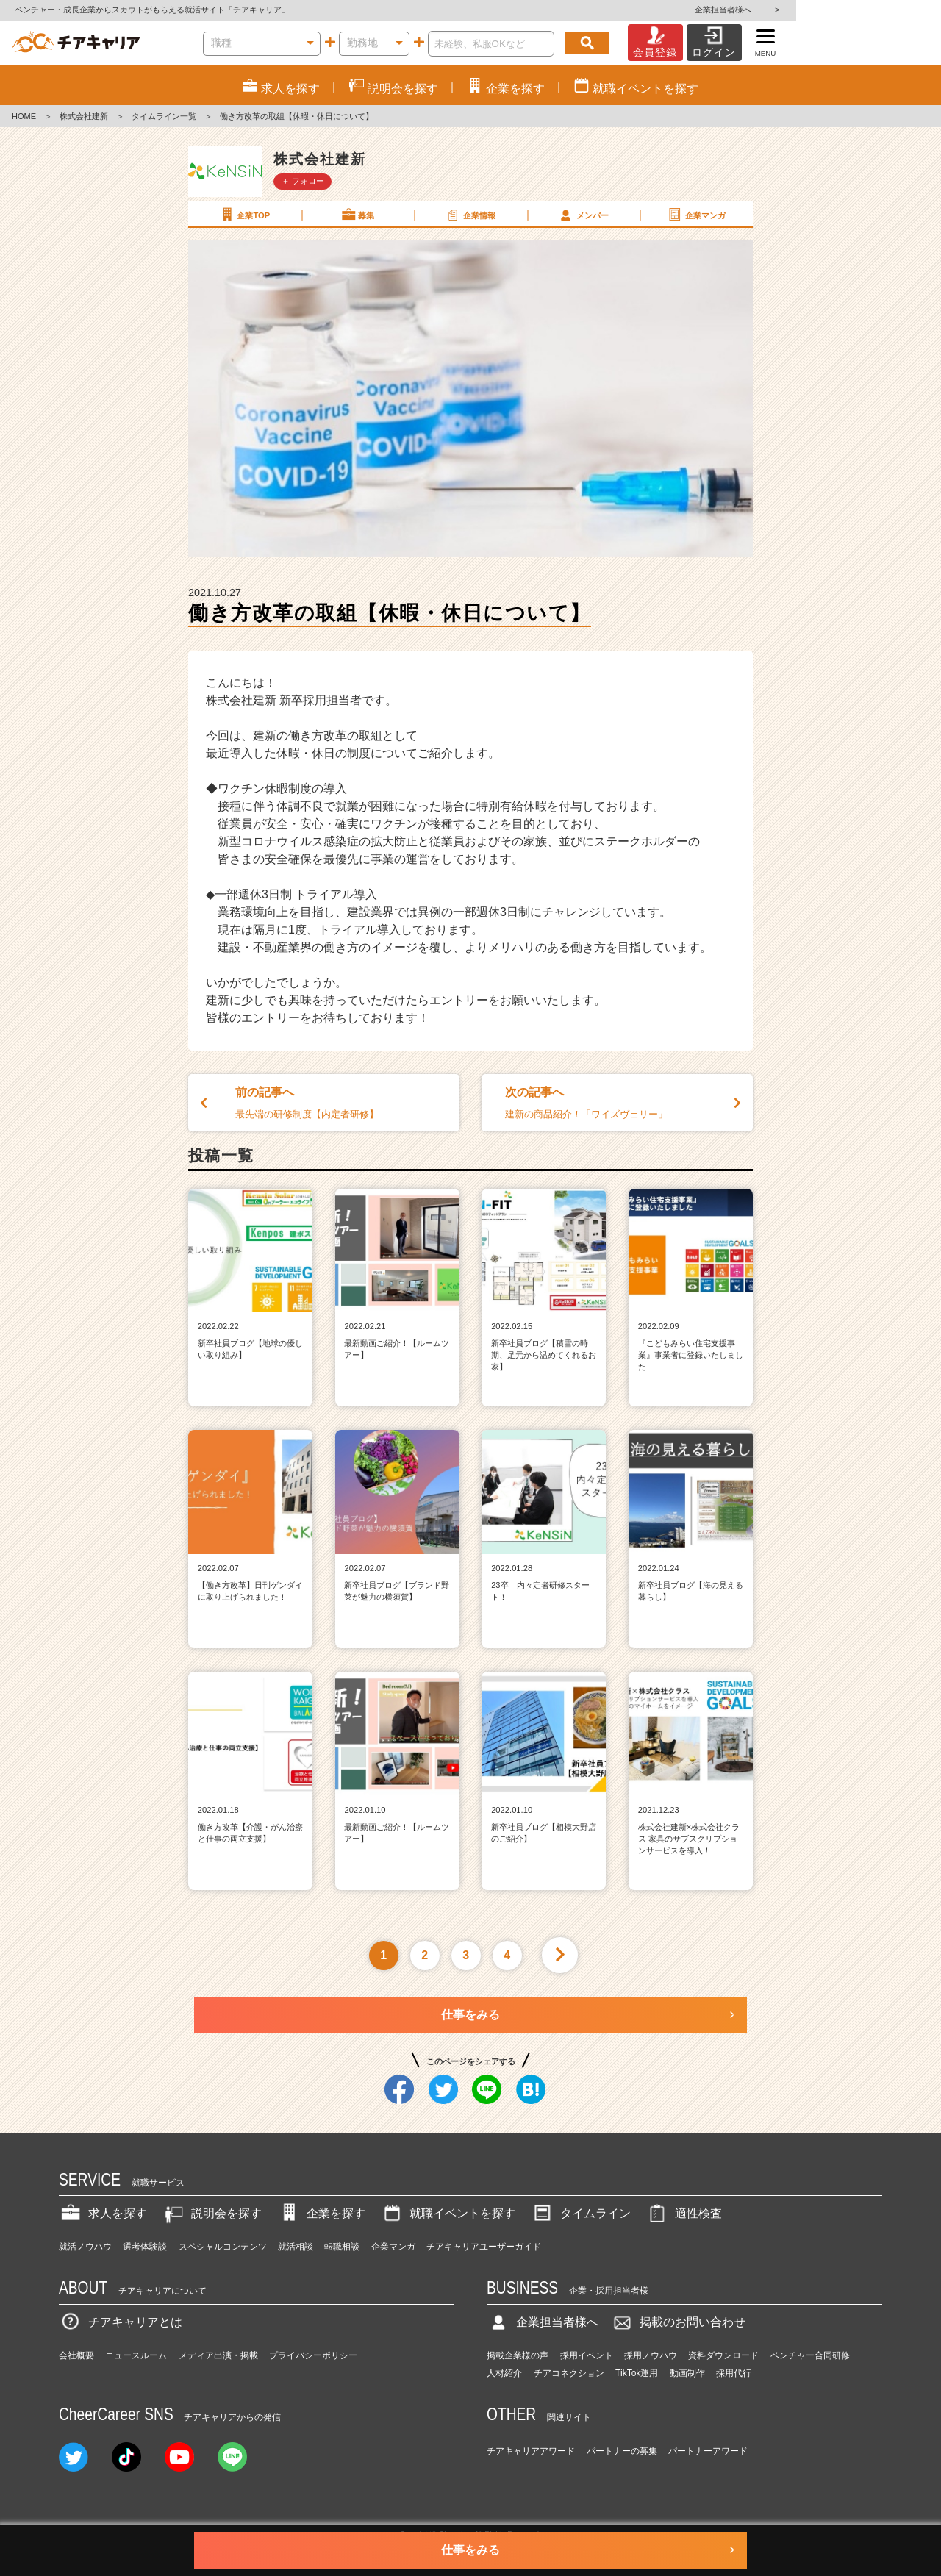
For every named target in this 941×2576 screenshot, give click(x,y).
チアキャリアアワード (531, 2451)
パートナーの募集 (622, 2451)
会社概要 (76, 2355)
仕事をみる (470, 2014)
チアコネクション (569, 2373)
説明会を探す (212, 2213)
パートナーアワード (708, 2451)
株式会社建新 (84, 116)
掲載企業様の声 (517, 2355)
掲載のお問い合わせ (677, 2322)
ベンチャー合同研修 (810, 2355)
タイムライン (581, 2213)
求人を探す (103, 2213)
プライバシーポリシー (313, 2355)
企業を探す (321, 2213)
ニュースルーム (136, 2355)
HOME (24, 116)
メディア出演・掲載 (218, 2355)
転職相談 (341, 2247)
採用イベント (586, 2355)
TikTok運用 (636, 2373)
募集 (357, 214)
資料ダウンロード (723, 2355)
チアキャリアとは (120, 2322)
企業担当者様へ (882, 9)
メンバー (583, 214)
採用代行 (733, 2373)
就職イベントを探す (447, 2213)
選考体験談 (145, 2247)
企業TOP (244, 214)
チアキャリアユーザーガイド (483, 2247)
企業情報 (469, 214)
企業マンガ (696, 214)
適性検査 (683, 2213)
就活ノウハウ (85, 2247)
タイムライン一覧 (164, 116)
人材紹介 (504, 2373)
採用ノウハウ (650, 2355)
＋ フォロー (303, 180)
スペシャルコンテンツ (223, 2247)
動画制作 (687, 2373)
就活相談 (295, 2247)
